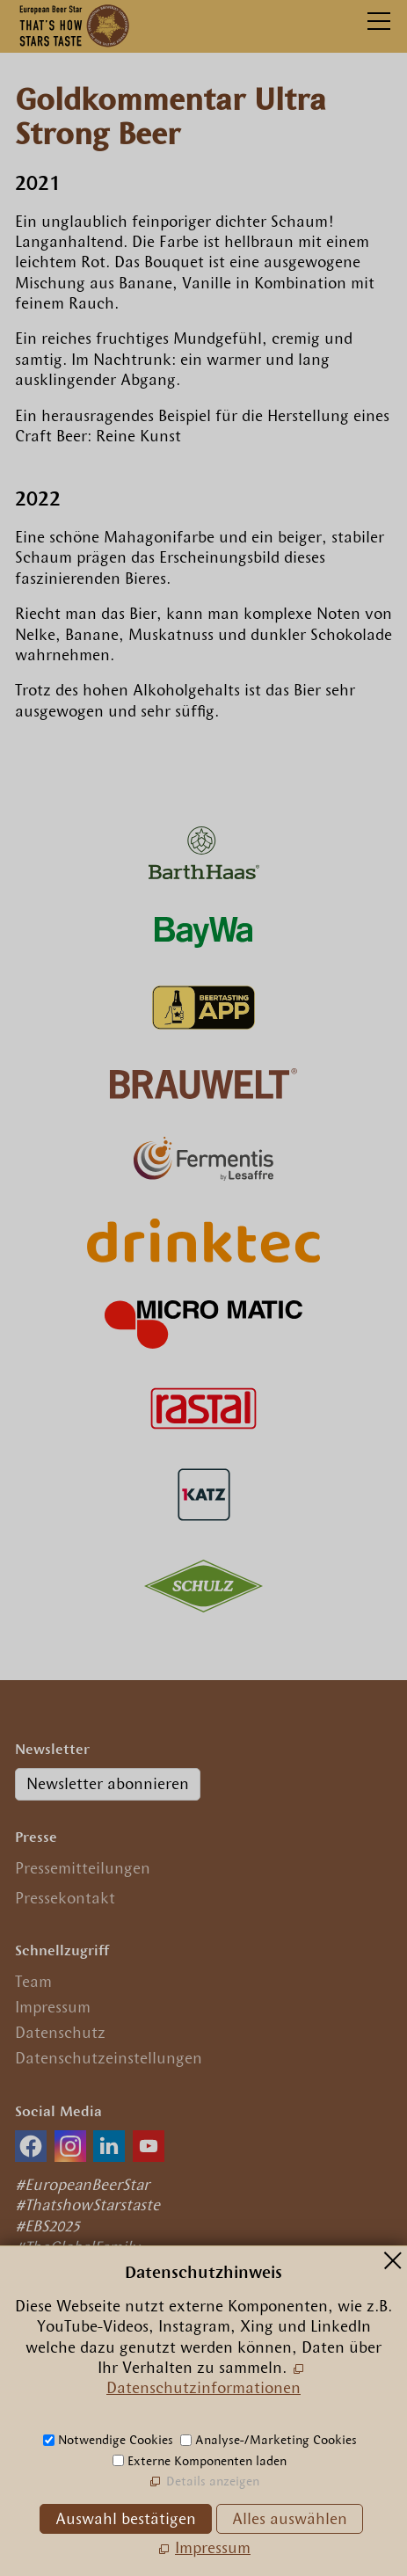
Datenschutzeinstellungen (108, 2058)
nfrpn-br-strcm (139, 2416)
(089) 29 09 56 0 (86, 2390)
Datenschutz (60, 2032)
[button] (31, 2146)
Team (33, 1981)
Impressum (53, 2007)
